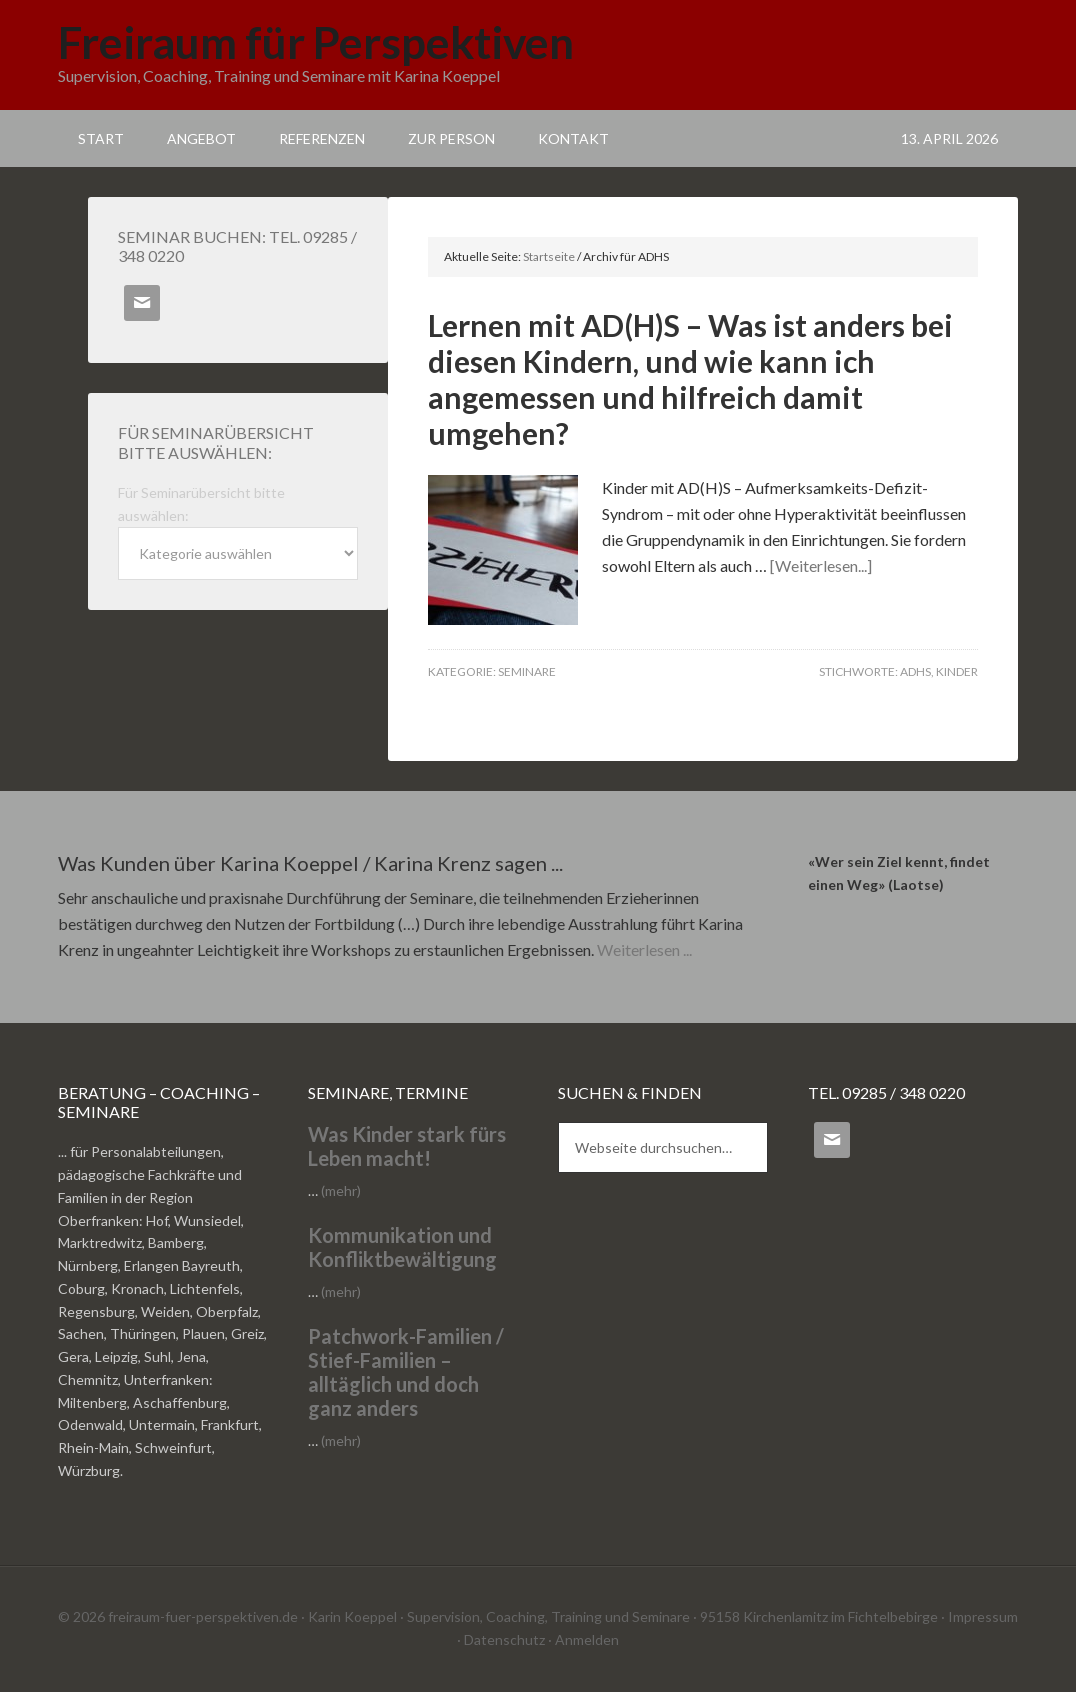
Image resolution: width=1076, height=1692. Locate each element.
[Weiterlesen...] (821, 565)
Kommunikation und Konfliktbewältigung (402, 1247)
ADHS (915, 671)
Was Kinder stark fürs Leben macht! (407, 1146)
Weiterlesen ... (644, 949)
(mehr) (341, 1190)
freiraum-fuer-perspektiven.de (203, 1616)
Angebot (201, 138)
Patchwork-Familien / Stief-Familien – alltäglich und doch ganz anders (406, 1372)
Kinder (957, 671)
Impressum (983, 1616)
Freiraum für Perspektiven (316, 42)
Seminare (527, 671)
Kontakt (573, 138)
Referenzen (322, 138)
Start (101, 138)
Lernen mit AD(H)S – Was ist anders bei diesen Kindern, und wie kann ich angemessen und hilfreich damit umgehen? (690, 379)
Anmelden (587, 1639)
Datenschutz (504, 1639)
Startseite (549, 256)
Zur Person (451, 138)
